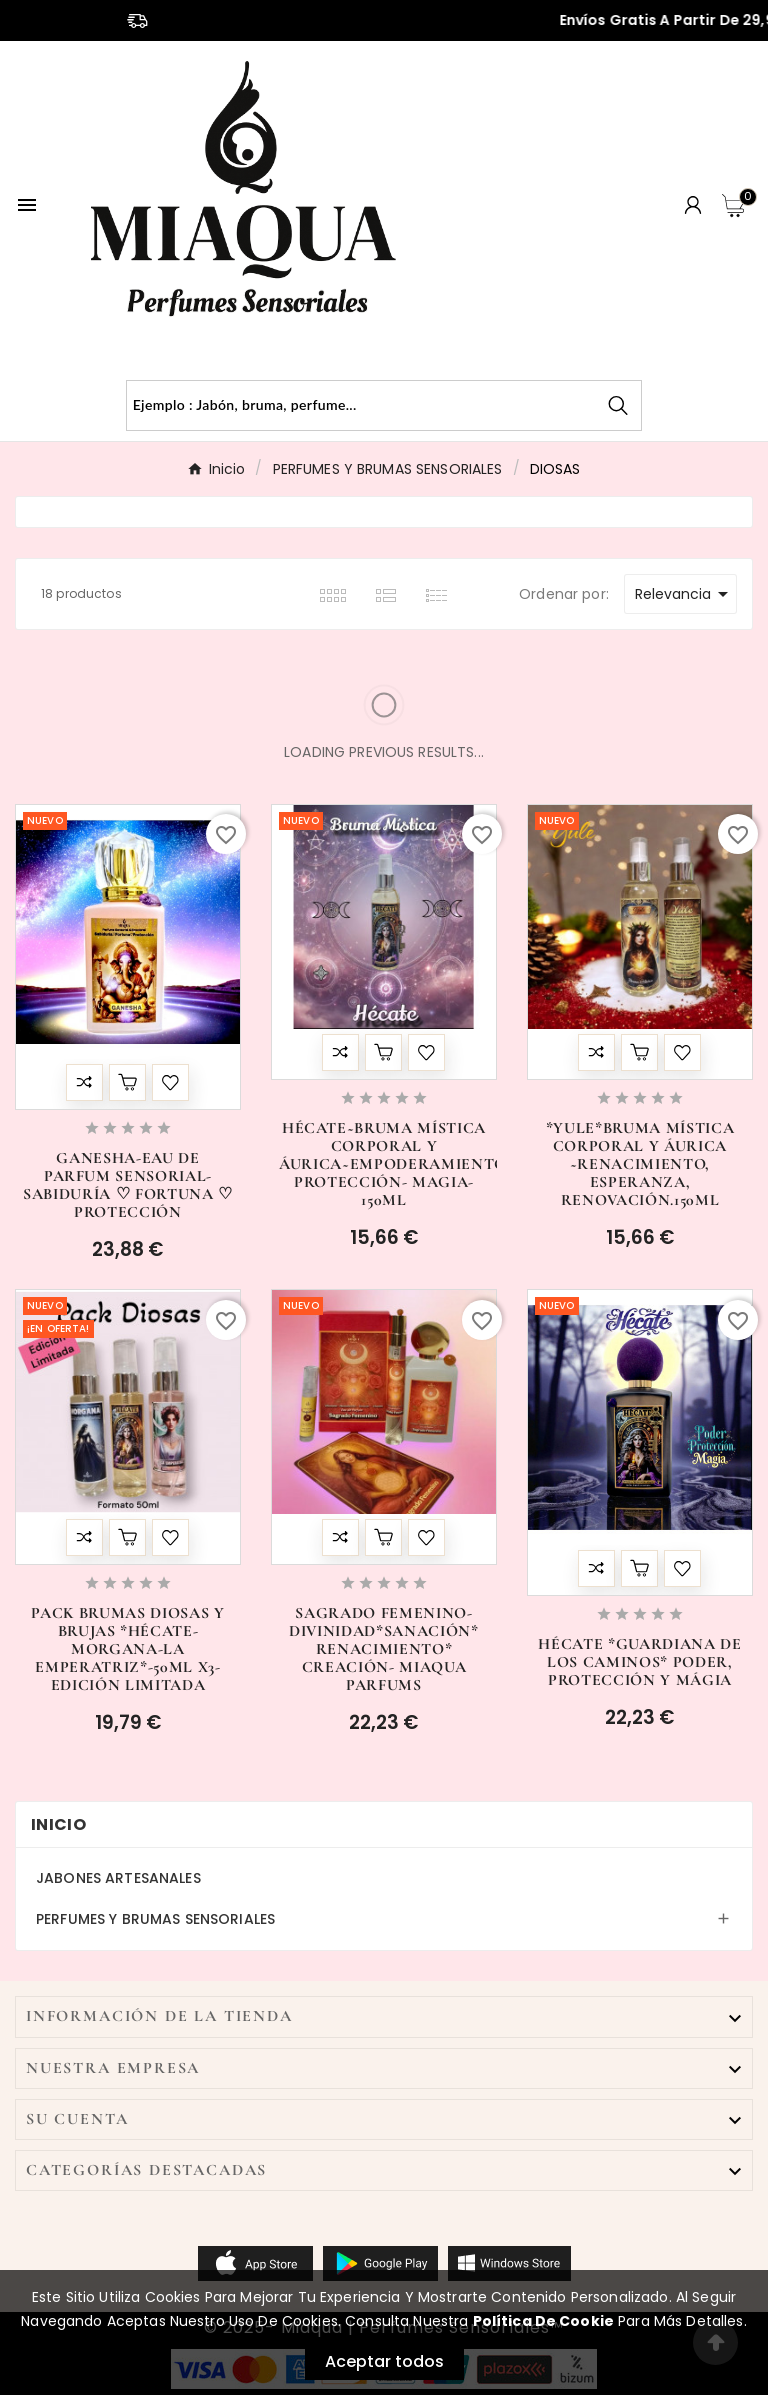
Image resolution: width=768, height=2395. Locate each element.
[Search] (618, 405)
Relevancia (685, 594)
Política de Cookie (544, 2321)
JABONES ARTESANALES (118, 1878)
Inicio (58, 1824)
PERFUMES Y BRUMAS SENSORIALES (155, 1919)
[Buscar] (361, 405)
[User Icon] (693, 205)
